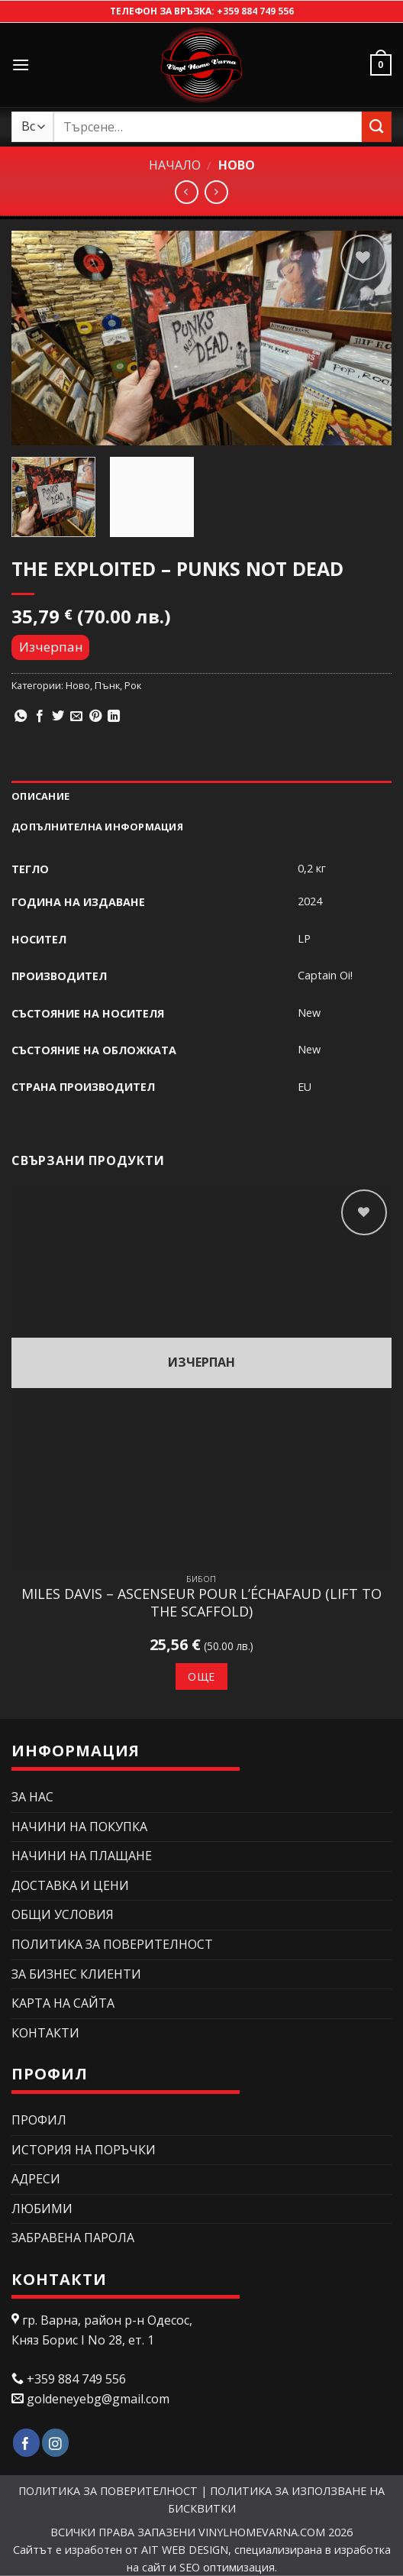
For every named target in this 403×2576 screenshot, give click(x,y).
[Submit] (377, 126)
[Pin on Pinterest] (95, 716)
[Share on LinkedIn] (114, 716)
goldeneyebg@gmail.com (98, 2398)
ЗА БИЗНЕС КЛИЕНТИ (76, 1974)
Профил (38, 2120)
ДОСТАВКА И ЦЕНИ (70, 1885)
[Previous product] (216, 192)
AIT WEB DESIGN (184, 2549)
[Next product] (186, 192)
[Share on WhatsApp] (21, 716)
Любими (42, 2208)
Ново (236, 165)
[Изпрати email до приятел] (76, 716)
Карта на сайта (62, 2003)
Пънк (107, 685)
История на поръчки (83, 2149)
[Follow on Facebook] (26, 2443)
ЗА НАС (32, 1796)
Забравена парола (72, 2237)
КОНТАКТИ (45, 2032)
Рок (132, 685)
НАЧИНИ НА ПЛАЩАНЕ (81, 1855)
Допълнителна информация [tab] (97, 826)
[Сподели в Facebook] (40, 716)
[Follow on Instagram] (55, 2443)
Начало (175, 165)
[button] (20, 64)
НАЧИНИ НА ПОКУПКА (79, 1826)
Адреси (35, 2178)
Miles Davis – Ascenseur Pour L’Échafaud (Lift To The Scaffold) (201, 1602)
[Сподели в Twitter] (58, 716)
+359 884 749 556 (255, 11)
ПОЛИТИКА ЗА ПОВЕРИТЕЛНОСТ (112, 1944)
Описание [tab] (40, 796)
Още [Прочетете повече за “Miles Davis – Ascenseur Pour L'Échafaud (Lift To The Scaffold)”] (201, 1676)
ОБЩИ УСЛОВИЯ (62, 1914)
